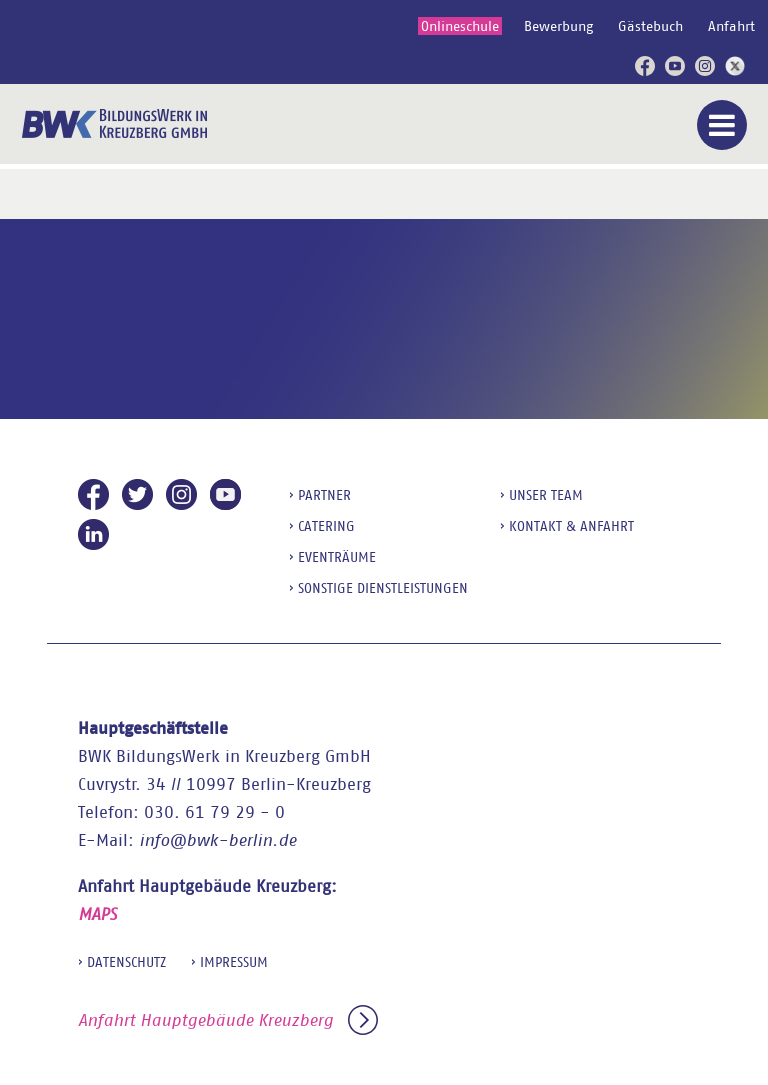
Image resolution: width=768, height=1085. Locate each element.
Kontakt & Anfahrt (571, 526)
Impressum (234, 962)
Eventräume (337, 557)
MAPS (97, 914)
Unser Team (546, 495)
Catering (326, 526)
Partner (324, 495)
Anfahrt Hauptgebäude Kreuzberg (228, 1020)
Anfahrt (731, 26)
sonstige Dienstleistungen (383, 588)
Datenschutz (126, 962)
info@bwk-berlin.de (217, 840)
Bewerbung (558, 26)
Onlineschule (460, 26)
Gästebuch (650, 26)
